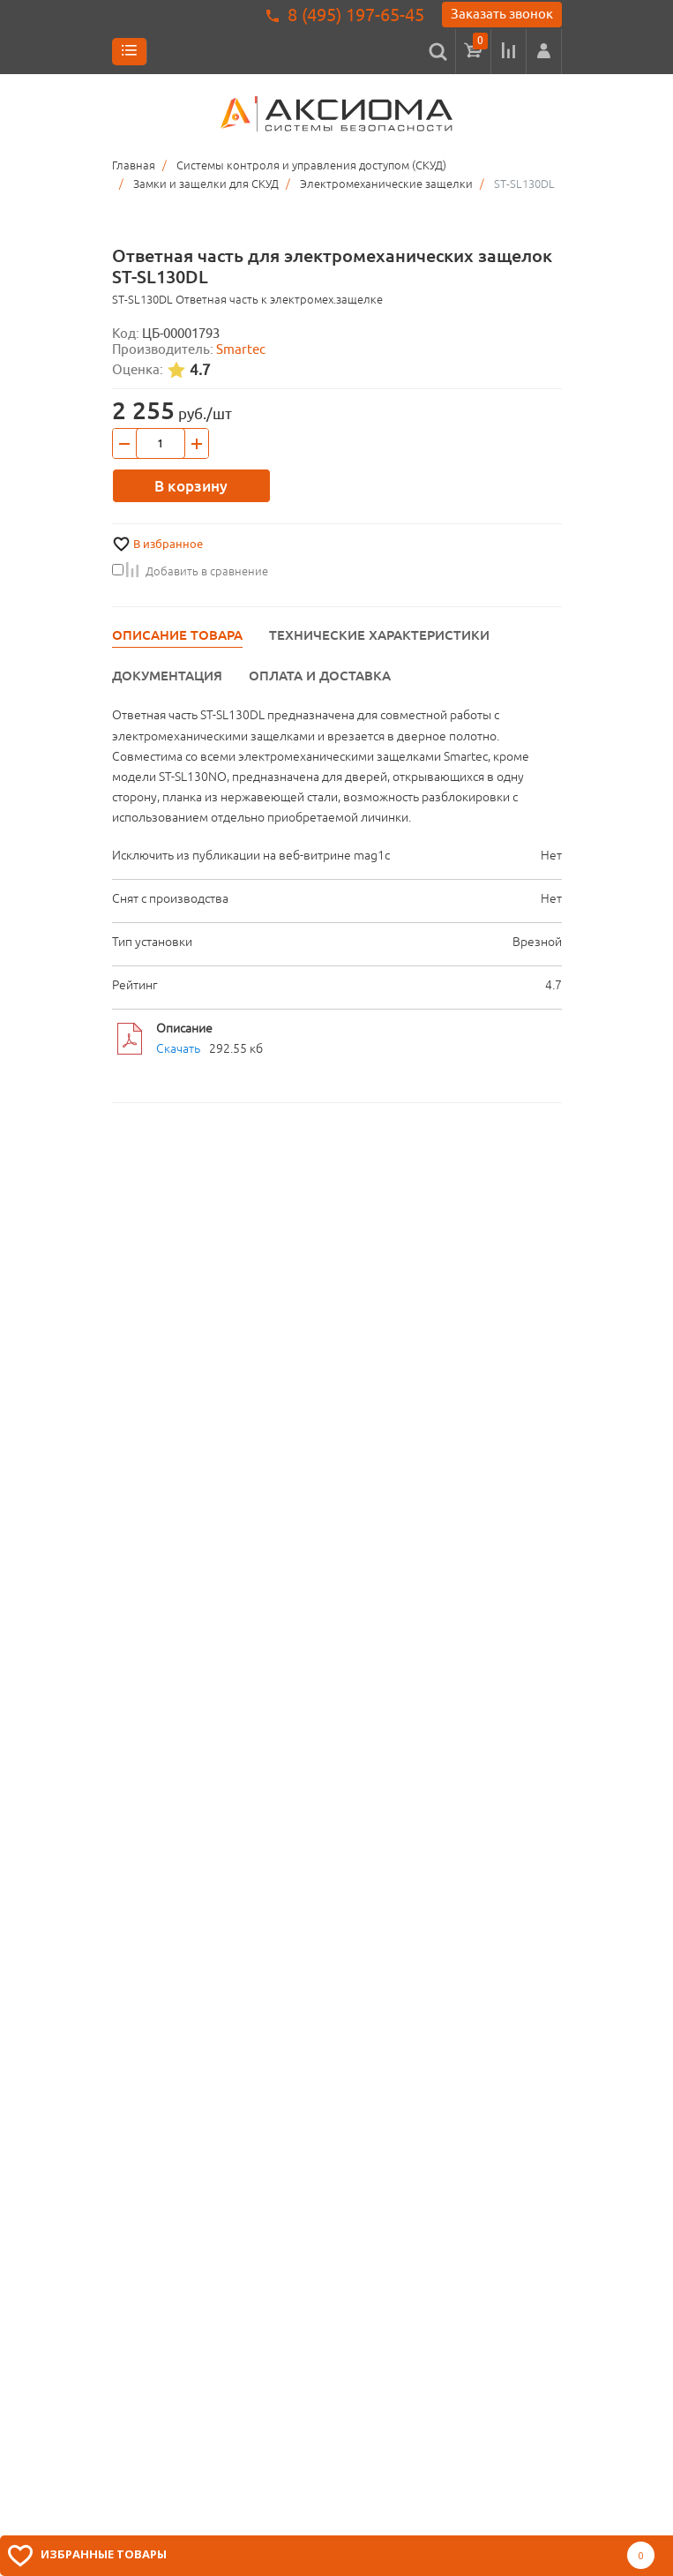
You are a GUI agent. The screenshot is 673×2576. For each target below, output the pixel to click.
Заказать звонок (502, 13)
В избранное (168, 544)
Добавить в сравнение (190, 571)
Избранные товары (104, 2554)
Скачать (178, 1048)
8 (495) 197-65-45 (356, 14)
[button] (544, 51)
